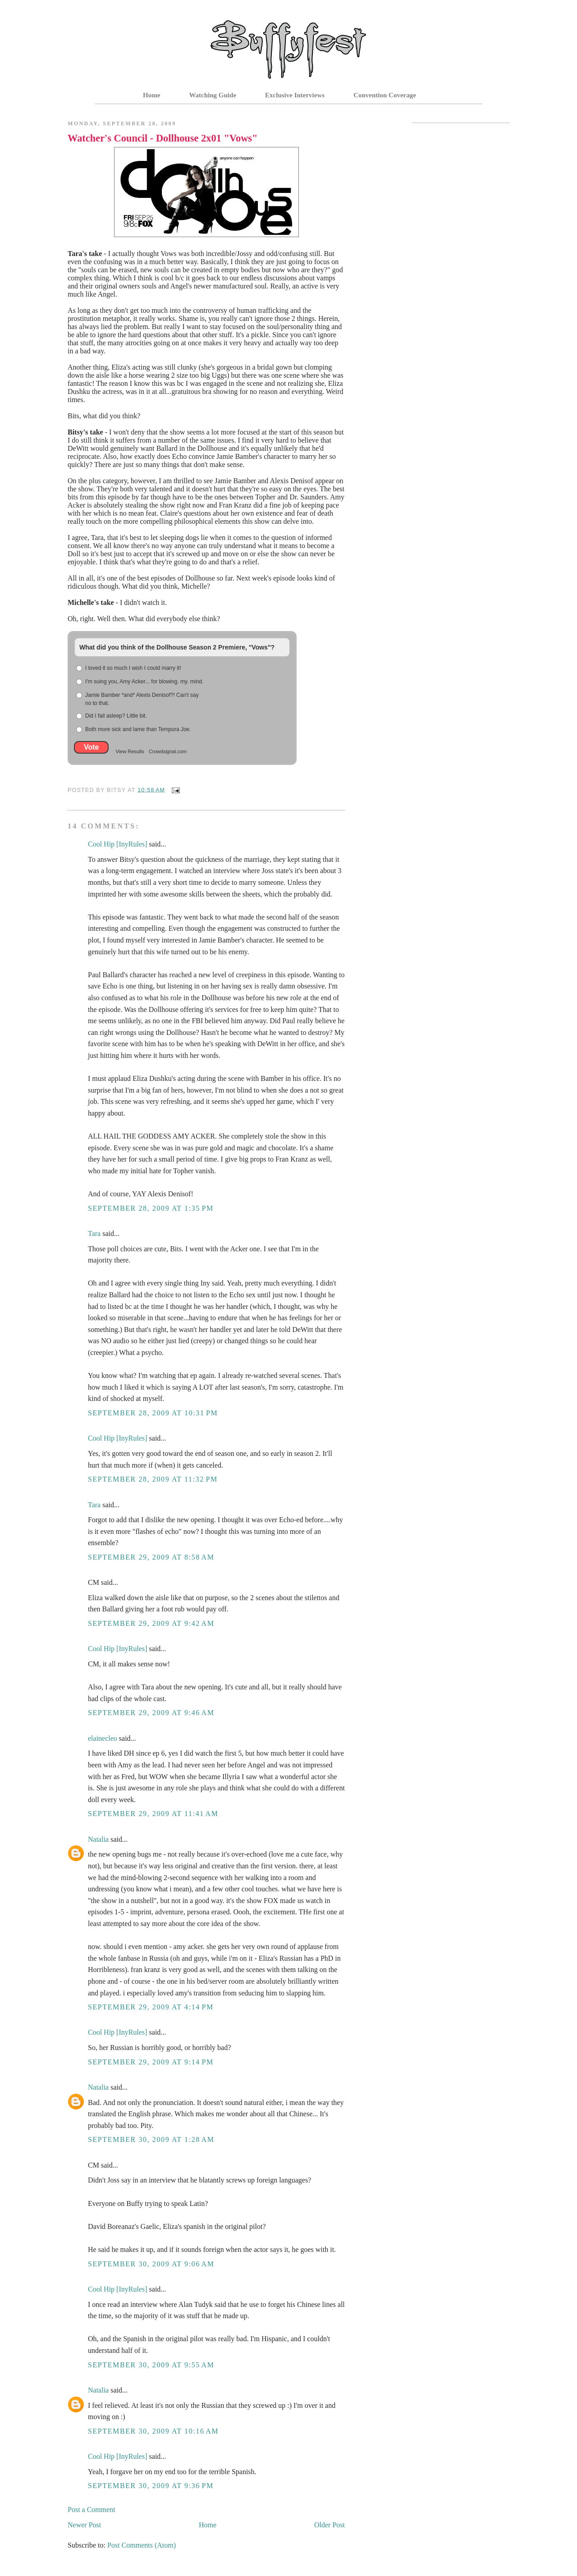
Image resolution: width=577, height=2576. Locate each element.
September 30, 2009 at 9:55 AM (151, 2365)
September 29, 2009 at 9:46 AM (151, 1712)
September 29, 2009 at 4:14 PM (151, 2007)
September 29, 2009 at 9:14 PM (151, 2062)
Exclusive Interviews (295, 95)
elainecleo (102, 1738)
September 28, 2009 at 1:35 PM (151, 1208)
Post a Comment (91, 2509)
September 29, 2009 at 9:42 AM (151, 1623)
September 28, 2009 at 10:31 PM (153, 1413)
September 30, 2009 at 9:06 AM (151, 2264)
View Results (129, 751)
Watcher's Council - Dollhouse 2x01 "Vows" (163, 138)
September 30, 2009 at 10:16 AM (153, 2431)
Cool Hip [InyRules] (117, 844)
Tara (94, 1233)
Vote (91, 747)
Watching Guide (212, 95)
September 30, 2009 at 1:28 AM (151, 2139)
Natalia (98, 1839)
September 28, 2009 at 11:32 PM (153, 1479)
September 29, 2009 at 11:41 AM (153, 1813)
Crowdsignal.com (168, 751)
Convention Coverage (384, 95)
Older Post (329, 2525)
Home (151, 95)
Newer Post (84, 2525)
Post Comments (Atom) (141, 2545)
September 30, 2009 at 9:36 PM (151, 2485)
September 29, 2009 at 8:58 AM (151, 1557)
